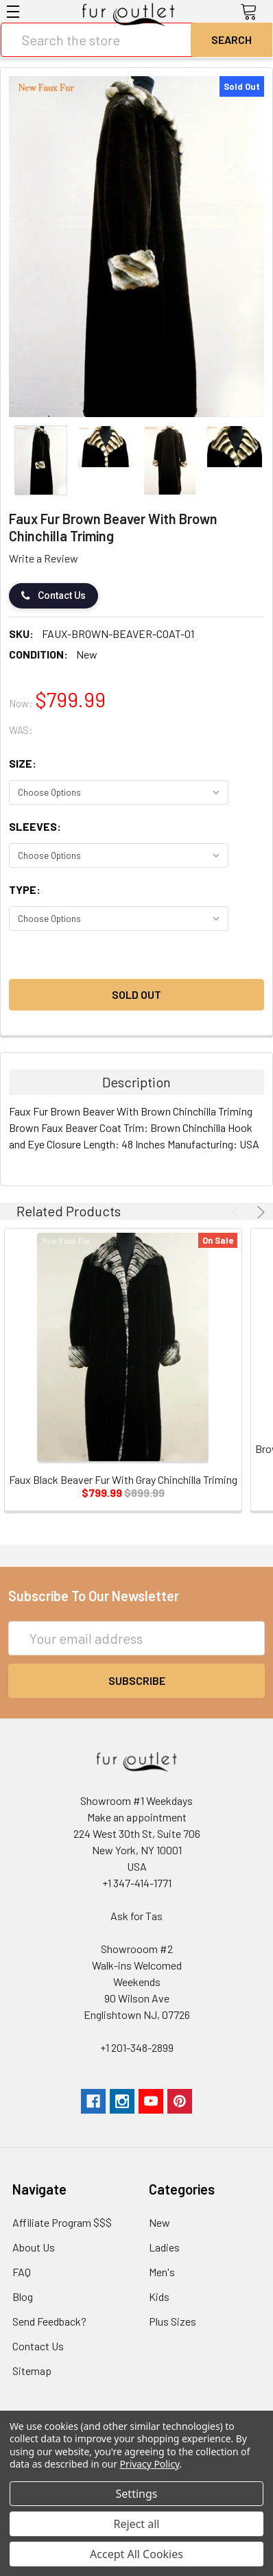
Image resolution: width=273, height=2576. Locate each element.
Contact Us (53, 596)
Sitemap (31, 2370)
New (159, 2222)
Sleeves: (35, 826)
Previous (238, 1212)
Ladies (164, 2247)
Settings (137, 2493)
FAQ (21, 2271)
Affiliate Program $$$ (62, 2222)
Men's (162, 2271)
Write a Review (43, 558)
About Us (33, 2247)
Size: (22, 763)
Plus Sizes (172, 2321)
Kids (159, 2296)
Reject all (137, 2523)
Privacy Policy (150, 2463)
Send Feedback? (49, 2321)
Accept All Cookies (136, 2554)
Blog (22, 2296)
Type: (24, 889)
